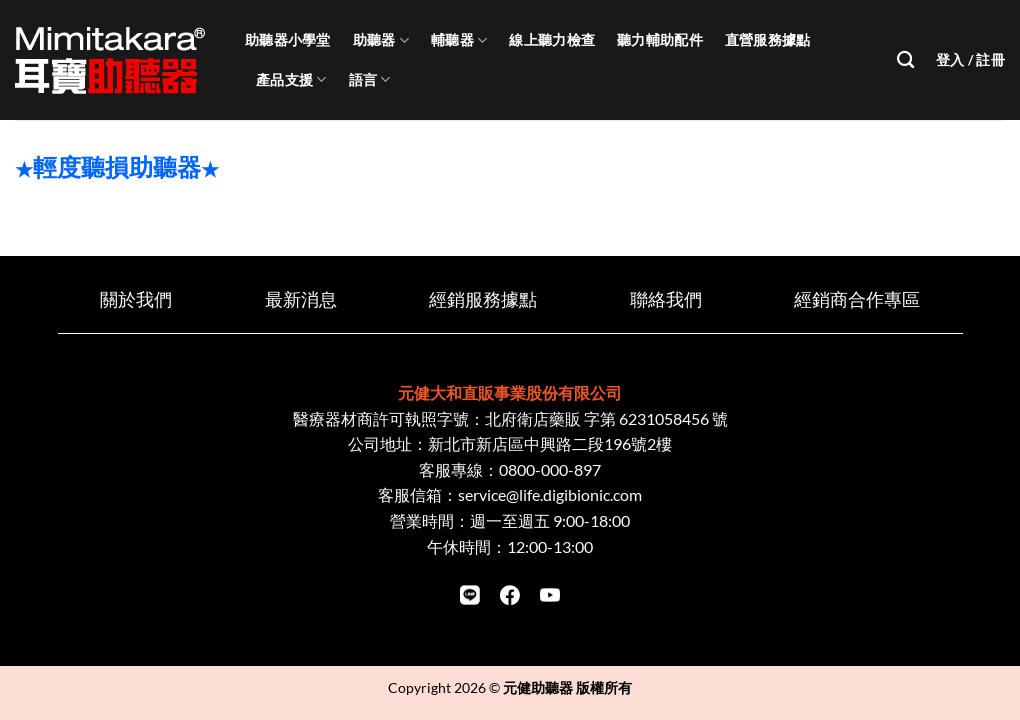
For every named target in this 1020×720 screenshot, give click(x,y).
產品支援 (291, 79)
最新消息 (301, 299)
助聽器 (381, 40)
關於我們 (136, 299)
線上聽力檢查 (552, 39)
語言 (370, 79)
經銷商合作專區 (857, 299)
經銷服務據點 (483, 299)
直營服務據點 (768, 39)
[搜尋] (905, 60)
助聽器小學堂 (288, 39)
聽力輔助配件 (660, 39)
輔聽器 (459, 40)
